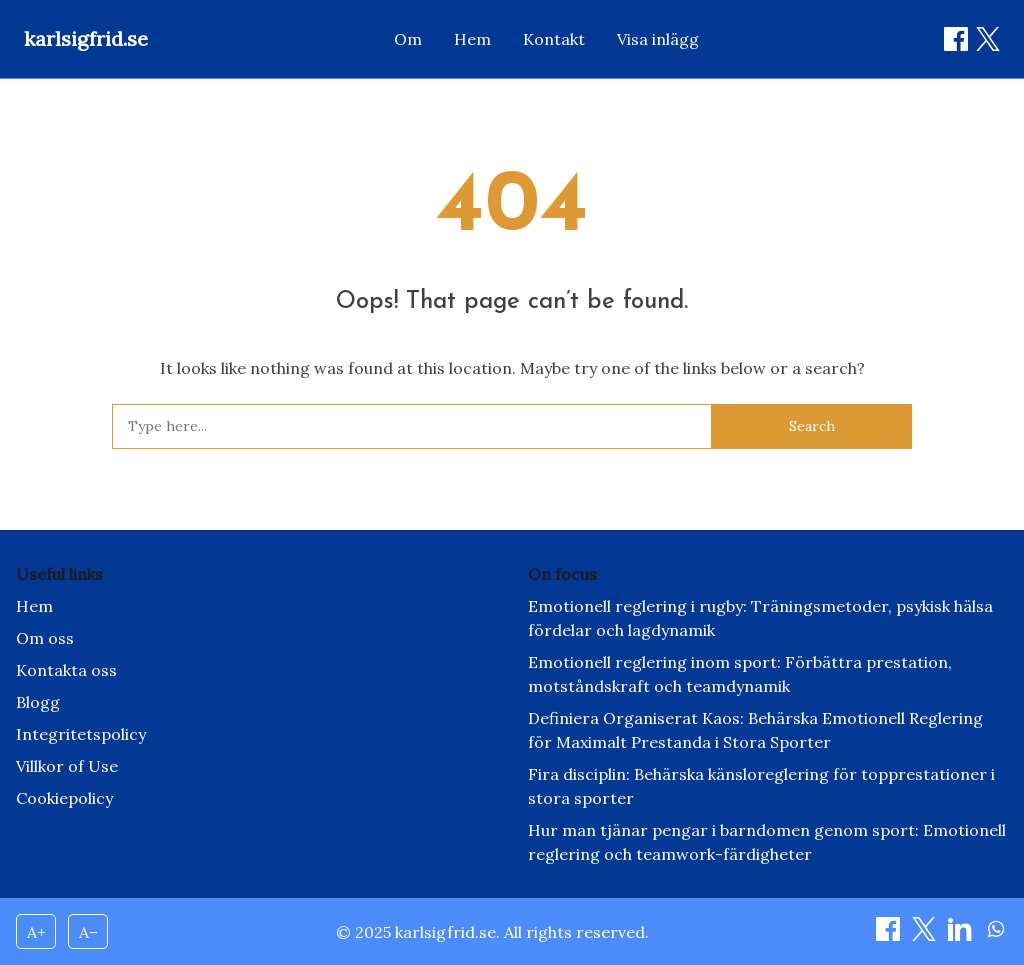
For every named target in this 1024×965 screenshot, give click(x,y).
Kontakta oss (66, 670)
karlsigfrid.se (86, 38)
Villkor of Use (67, 766)
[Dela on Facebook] (956, 39)
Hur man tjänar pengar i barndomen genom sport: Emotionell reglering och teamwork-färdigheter (767, 842)
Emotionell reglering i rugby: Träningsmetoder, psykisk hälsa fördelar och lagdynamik (760, 618)
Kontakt (554, 39)
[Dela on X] (926, 935)
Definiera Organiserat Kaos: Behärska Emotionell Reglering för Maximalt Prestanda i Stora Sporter (755, 730)
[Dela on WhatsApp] (996, 935)
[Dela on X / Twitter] (988, 39)
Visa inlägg (658, 39)
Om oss (45, 638)
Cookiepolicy (64, 798)
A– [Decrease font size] (88, 932)
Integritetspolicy (81, 734)
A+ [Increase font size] (36, 932)
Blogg (38, 702)
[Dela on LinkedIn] (962, 935)
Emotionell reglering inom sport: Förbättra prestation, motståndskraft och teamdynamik (740, 674)
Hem (472, 39)
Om (408, 39)
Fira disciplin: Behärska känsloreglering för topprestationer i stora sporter (761, 786)
